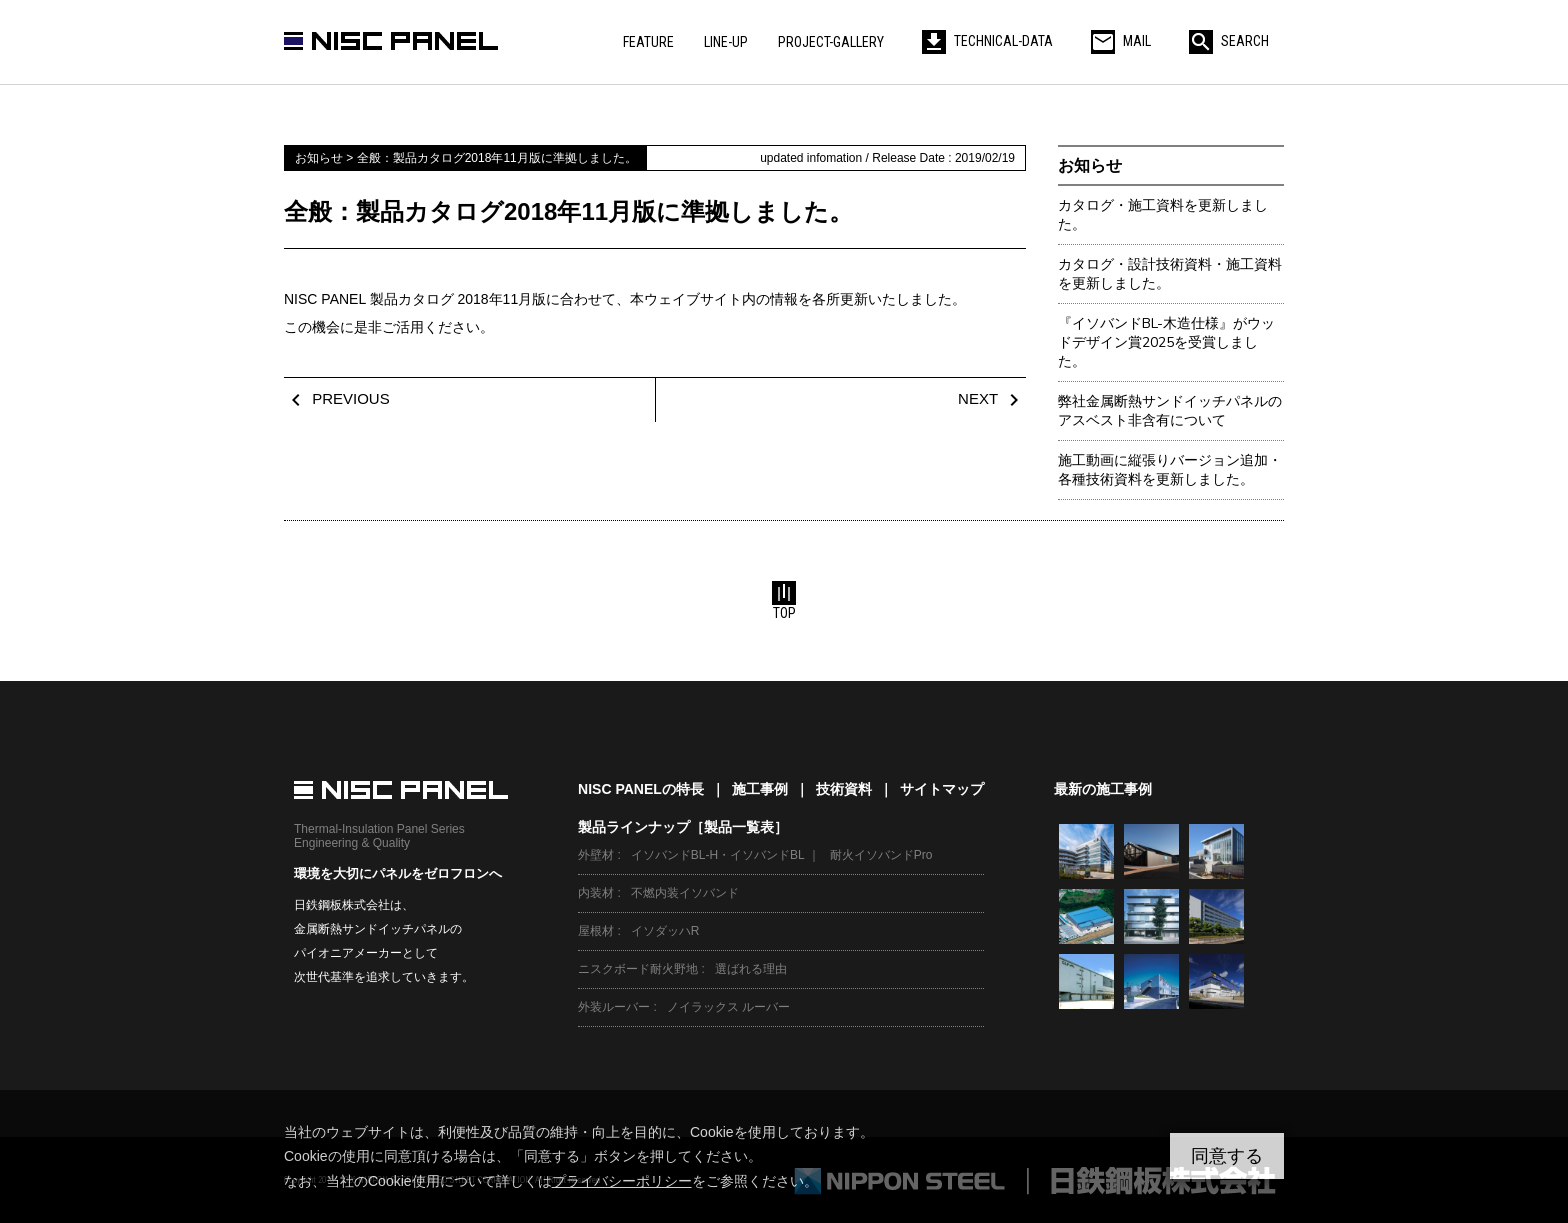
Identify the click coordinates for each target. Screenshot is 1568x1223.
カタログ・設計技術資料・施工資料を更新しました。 (1170, 274)
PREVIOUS (337, 398)
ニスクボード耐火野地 (638, 969)
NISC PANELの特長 (641, 789)
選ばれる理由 (751, 969)
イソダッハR (665, 931)
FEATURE (648, 42)
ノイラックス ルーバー (728, 1007)
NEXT (992, 398)
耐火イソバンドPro (881, 855)
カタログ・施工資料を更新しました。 (1163, 215)
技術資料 (844, 789)
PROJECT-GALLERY (831, 42)
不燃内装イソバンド (685, 893)
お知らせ (1090, 165)
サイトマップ (942, 789)
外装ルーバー (614, 1007)
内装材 (596, 893)
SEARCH (1229, 41)
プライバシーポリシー (622, 1181)
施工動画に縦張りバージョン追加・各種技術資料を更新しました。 (1170, 470)
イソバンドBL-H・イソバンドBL (718, 855)
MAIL (1121, 41)
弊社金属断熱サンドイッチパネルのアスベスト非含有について (1170, 411)
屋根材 (596, 931)
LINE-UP (726, 42)
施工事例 (760, 789)
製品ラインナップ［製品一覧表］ (683, 827)
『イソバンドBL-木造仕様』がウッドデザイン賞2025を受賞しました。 (1166, 342)
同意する (1227, 1156)
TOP (784, 601)
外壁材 (596, 855)
